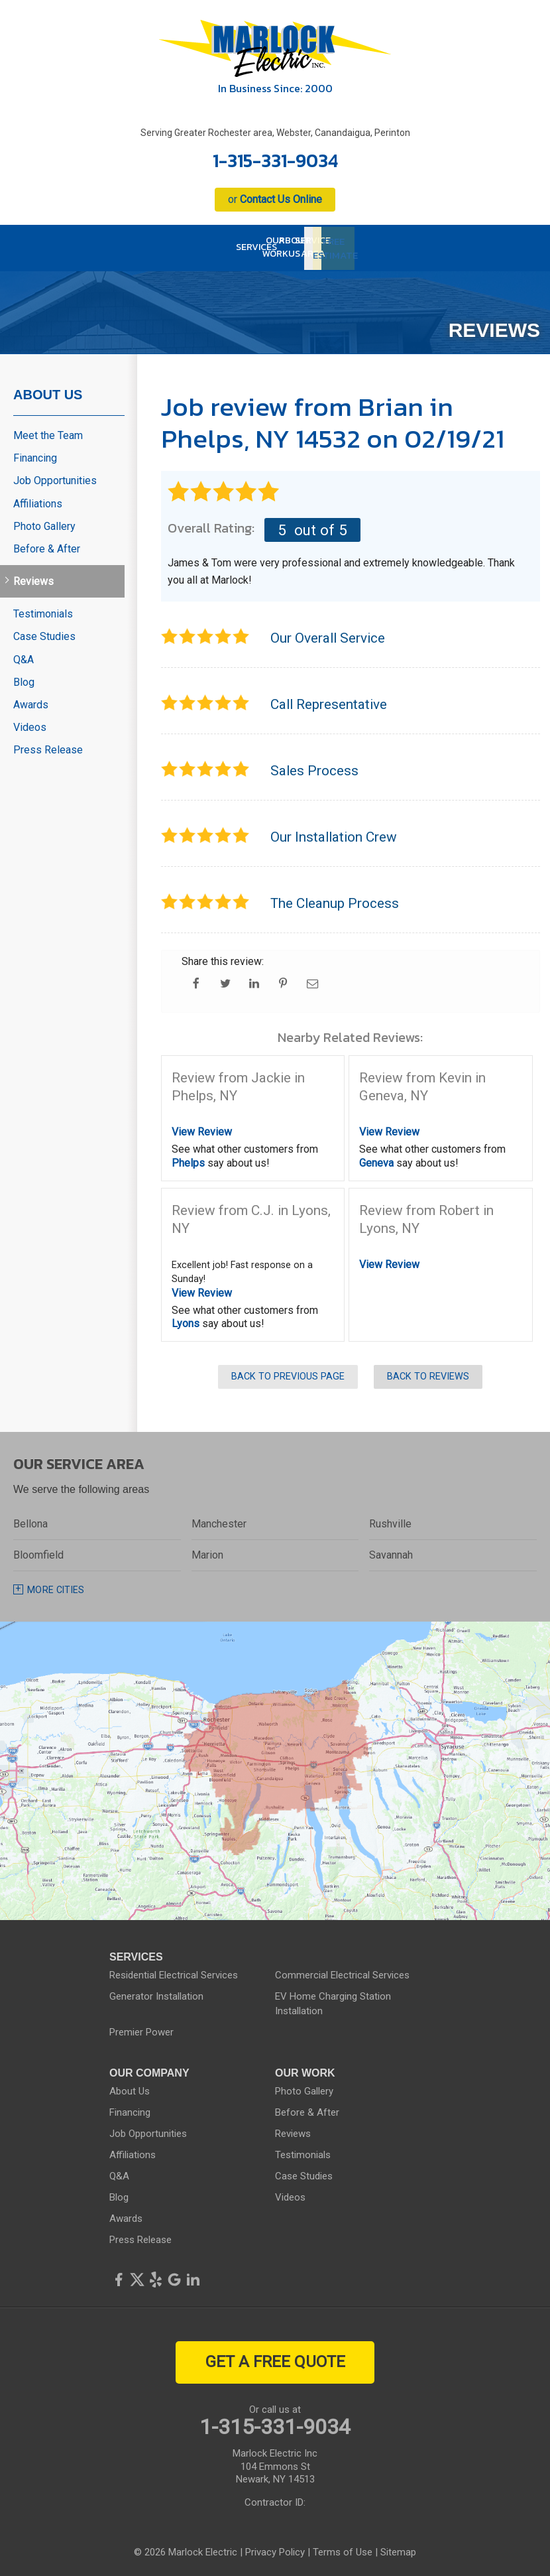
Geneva (376, 1159)
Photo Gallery (44, 523)
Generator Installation (156, 1994)
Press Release (48, 747)
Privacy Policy (275, 2549)
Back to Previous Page (288, 1374)
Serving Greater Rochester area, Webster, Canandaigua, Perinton (275, 132)
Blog (23, 679)
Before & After (46, 545)
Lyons (185, 1321)
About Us (47, 391)
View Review (202, 1129)
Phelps (188, 1159)
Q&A (23, 656)
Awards (30, 701)
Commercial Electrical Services (342, 1972)
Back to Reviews (428, 1374)
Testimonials (43, 611)
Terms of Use (342, 2549)
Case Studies (44, 633)
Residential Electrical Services (173, 1972)
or (275, 199)
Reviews (33, 578)
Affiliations (37, 500)
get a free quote (275, 2359)
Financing (35, 455)
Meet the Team (48, 432)
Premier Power (141, 2029)
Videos (29, 724)
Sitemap (398, 2549)
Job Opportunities (55, 478)
